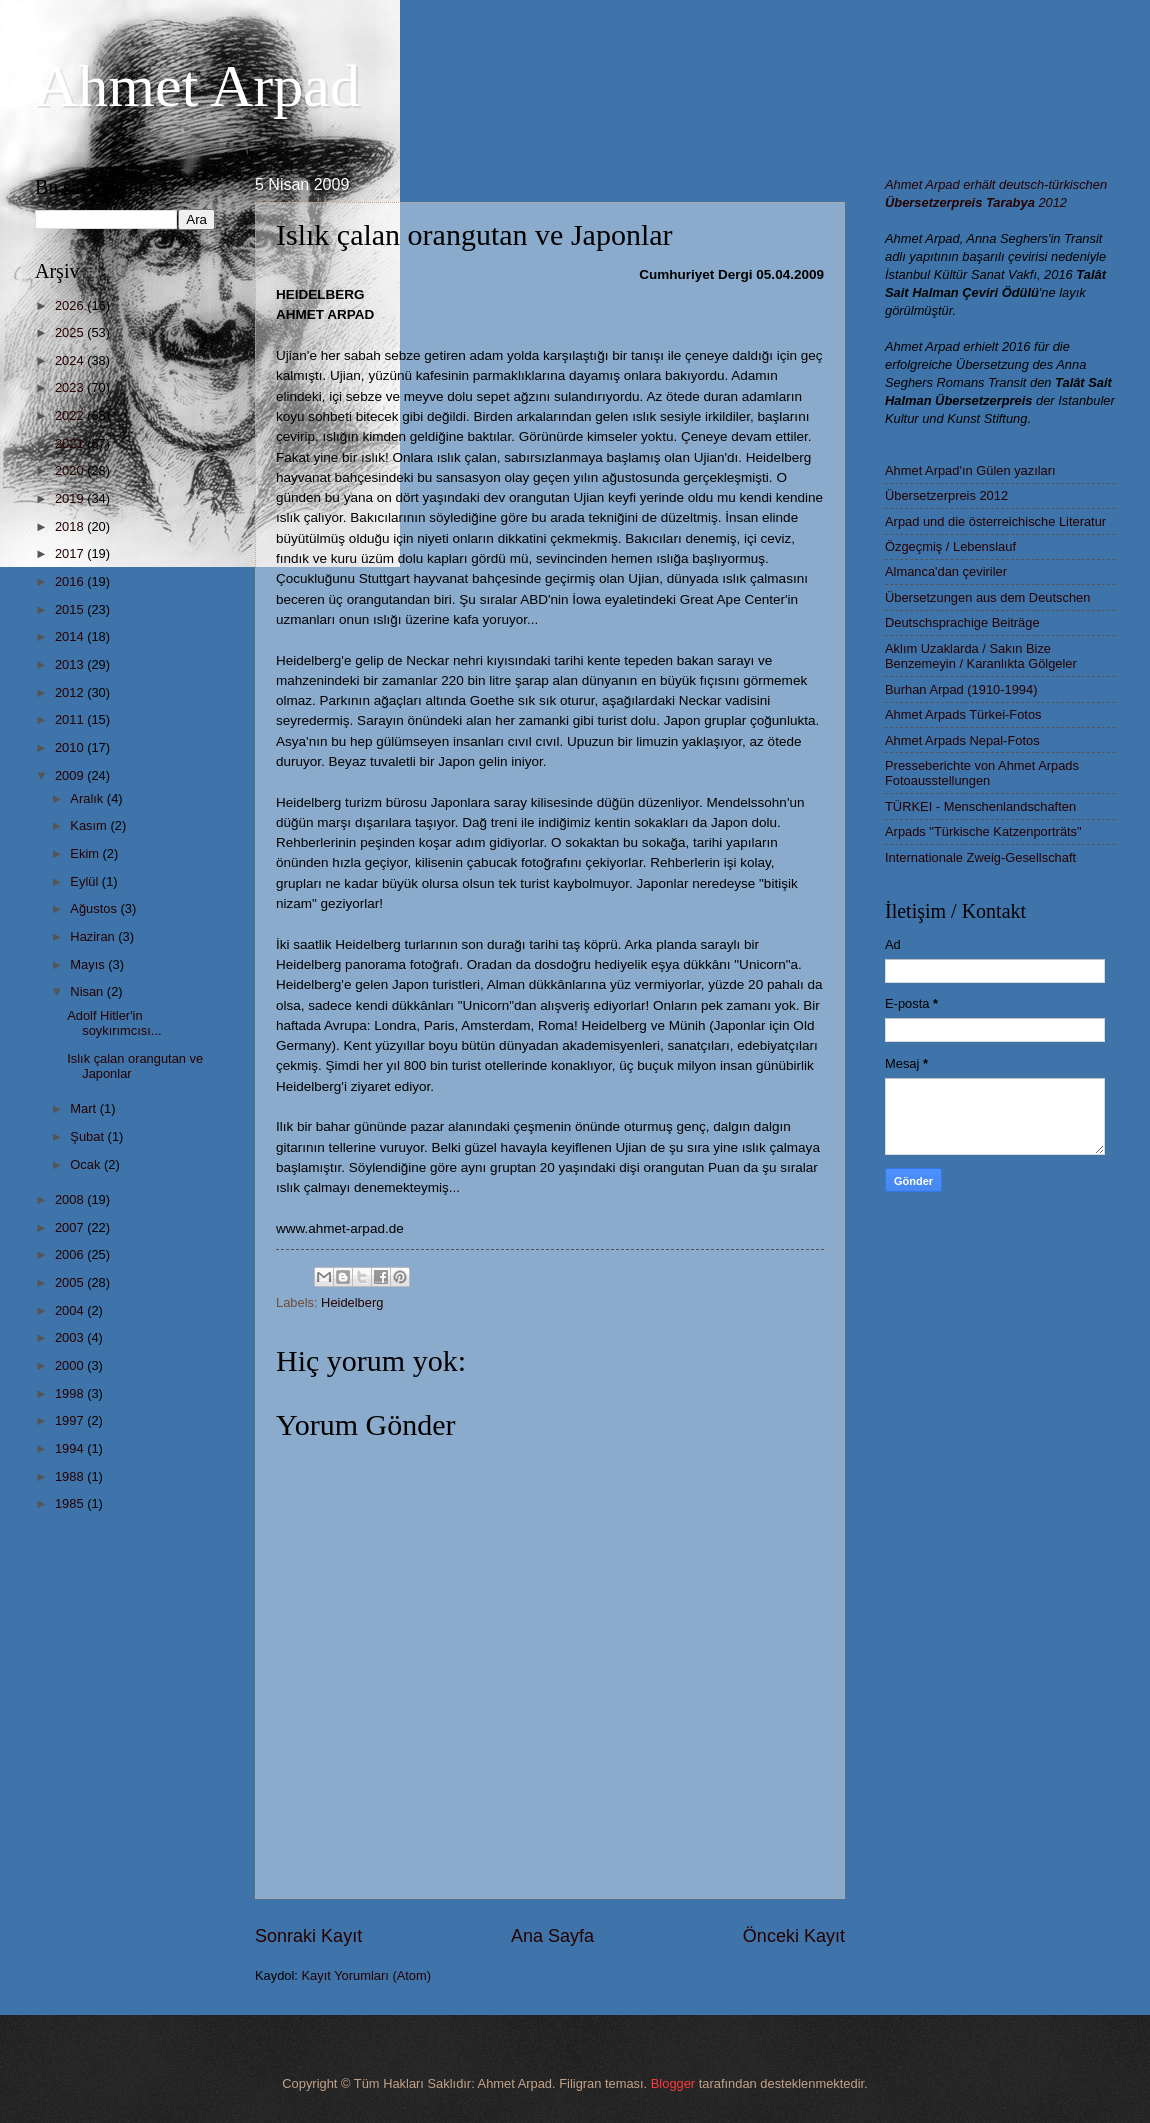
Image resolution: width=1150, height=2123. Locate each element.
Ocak (87, 1164)
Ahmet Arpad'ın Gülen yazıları (970, 470)
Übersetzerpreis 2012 (946, 495)
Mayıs (89, 964)
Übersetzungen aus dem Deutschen (987, 597)
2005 (71, 1282)
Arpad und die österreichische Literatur (995, 521)
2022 (71, 415)
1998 (71, 1393)
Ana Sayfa (552, 1936)
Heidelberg (352, 1302)
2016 (71, 581)
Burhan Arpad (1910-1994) (961, 689)
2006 (71, 1254)
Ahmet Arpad (197, 86)
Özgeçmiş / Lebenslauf (950, 546)
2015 (71, 609)
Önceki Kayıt (794, 1936)
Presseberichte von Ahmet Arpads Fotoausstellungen (982, 773)
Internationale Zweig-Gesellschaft (980, 857)
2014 (71, 636)
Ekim (86, 853)
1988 (71, 1476)
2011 (71, 719)
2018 (71, 526)
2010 (71, 747)
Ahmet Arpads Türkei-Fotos (963, 714)
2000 (71, 1365)
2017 (71, 553)
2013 (71, 664)
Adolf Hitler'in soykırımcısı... (114, 1023)
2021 (71, 443)
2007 (71, 1227)
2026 (71, 305)
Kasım (90, 825)
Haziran (94, 936)
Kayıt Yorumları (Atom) (367, 1975)
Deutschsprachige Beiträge (962, 622)
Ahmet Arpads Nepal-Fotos (962, 740)
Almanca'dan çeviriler (946, 571)
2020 (71, 470)
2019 (71, 498)
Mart (84, 1108)
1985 (71, 1503)
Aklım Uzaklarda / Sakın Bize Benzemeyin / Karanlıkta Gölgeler (981, 656)
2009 (71, 775)
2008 (71, 1199)
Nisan (88, 991)
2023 (71, 387)
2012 (71, 692)
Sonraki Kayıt (308, 1936)
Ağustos (95, 908)
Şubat (88, 1136)
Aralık (88, 798)
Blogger (673, 2083)
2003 (71, 1337)
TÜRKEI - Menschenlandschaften (980, 806)
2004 (71, 1310)
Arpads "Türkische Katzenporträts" (983, 831)
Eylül (85, 881)
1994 (71, 1448)
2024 (71, 360)
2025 (71, 332)
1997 (71, 1420)
